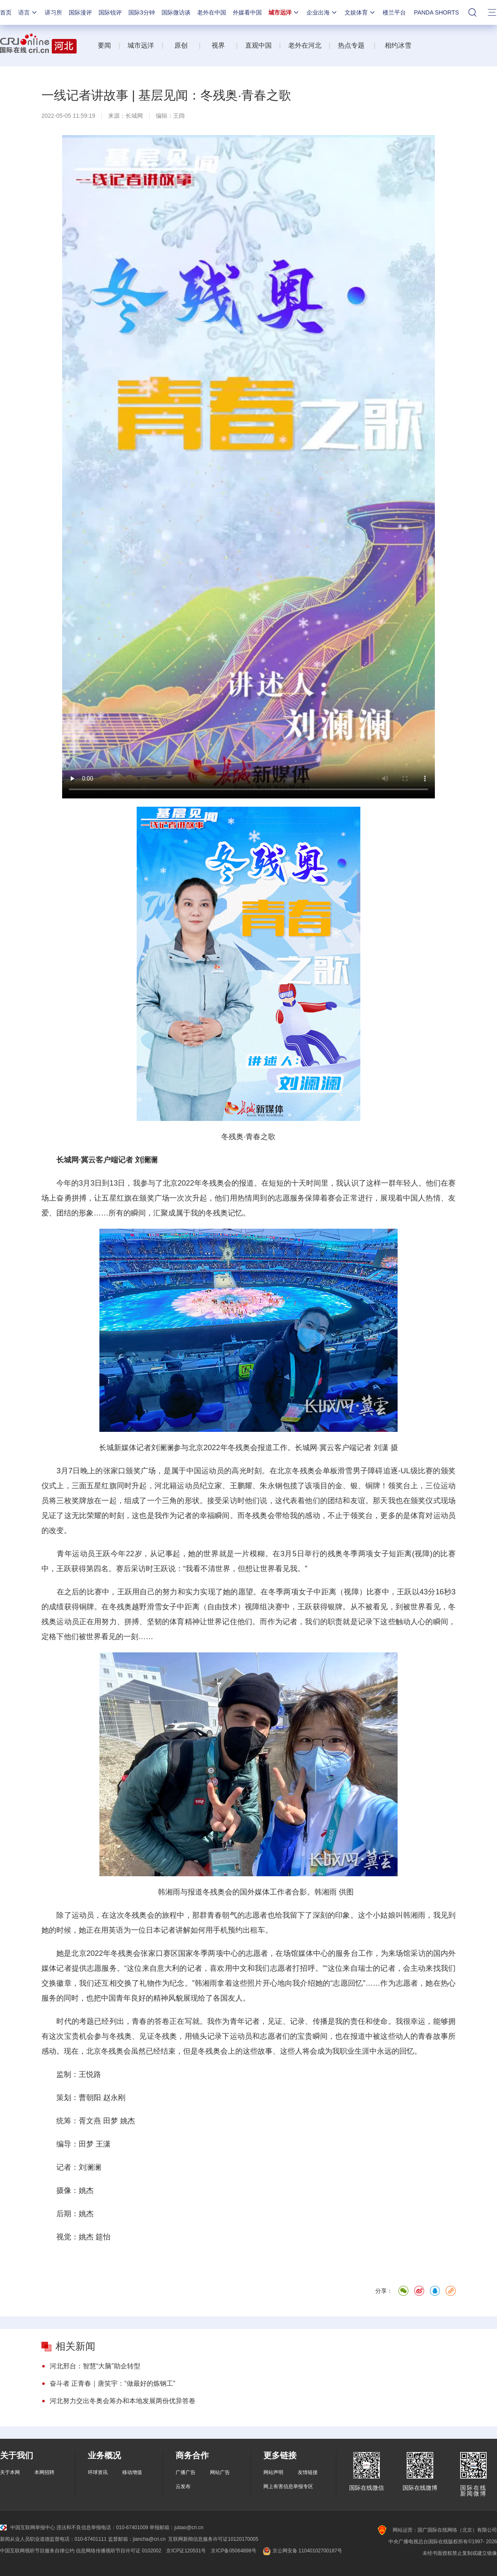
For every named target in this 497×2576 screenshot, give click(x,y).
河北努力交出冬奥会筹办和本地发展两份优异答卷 (122, 2400)
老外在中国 (211, 12)
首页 (6, 12)
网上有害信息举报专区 (288, 2486)
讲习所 (53, 12)
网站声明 (273, 2472)
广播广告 (185, 2472)
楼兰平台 (394, 12)
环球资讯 (98, 2472)
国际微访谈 (176, 12)
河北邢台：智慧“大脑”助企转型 (95, 2366)
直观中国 (258, 45)
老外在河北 (304, 45)
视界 (218, 45)
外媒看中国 (247, 12)
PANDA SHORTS (436, 12)
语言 (28, 12)
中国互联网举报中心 (27, 2527)
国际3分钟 (141, 12)
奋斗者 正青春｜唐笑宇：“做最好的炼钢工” (112, 2383)
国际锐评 (110, 12)
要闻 (104, 45)
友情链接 (308, 2472)
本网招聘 (44, 2472)
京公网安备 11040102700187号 (301, 2551)
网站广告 (220, 2472)
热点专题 (351, 45)
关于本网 (10, 2472)
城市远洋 (284, 12)
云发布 (183, 2486)
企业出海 (322, 12)
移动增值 (132, 2472)
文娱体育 (360, 12)
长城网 (134, 115)
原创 (181, 45)
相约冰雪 (398, 45)
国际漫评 (80, 12)
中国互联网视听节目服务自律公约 (37, 2551)
